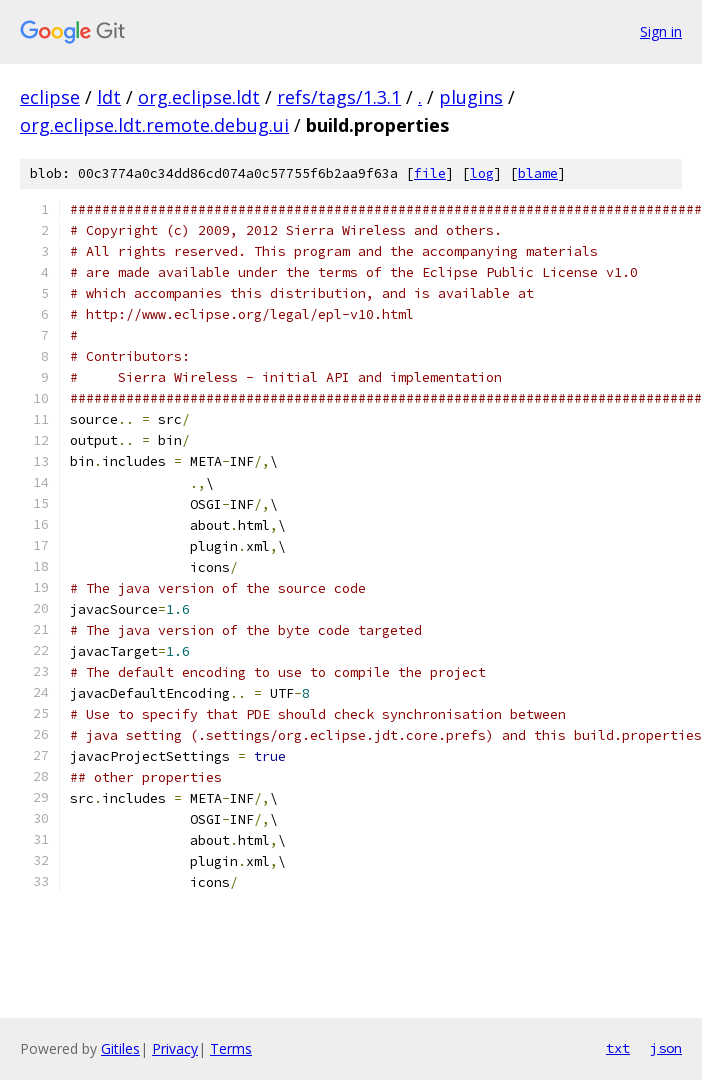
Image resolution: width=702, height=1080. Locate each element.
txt (618, 1048)
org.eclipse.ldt (199, 97)
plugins (471, 97)
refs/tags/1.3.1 (339, 97)
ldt (109, 97)
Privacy (175, 1048)
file (430, 173)
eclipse (50, 97)
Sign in (661, 31)
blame (538, 173)
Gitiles (120, 1048)
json (666, 1048)
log (482, 173)
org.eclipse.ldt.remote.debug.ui (154, 125)
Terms (231, 1048)
